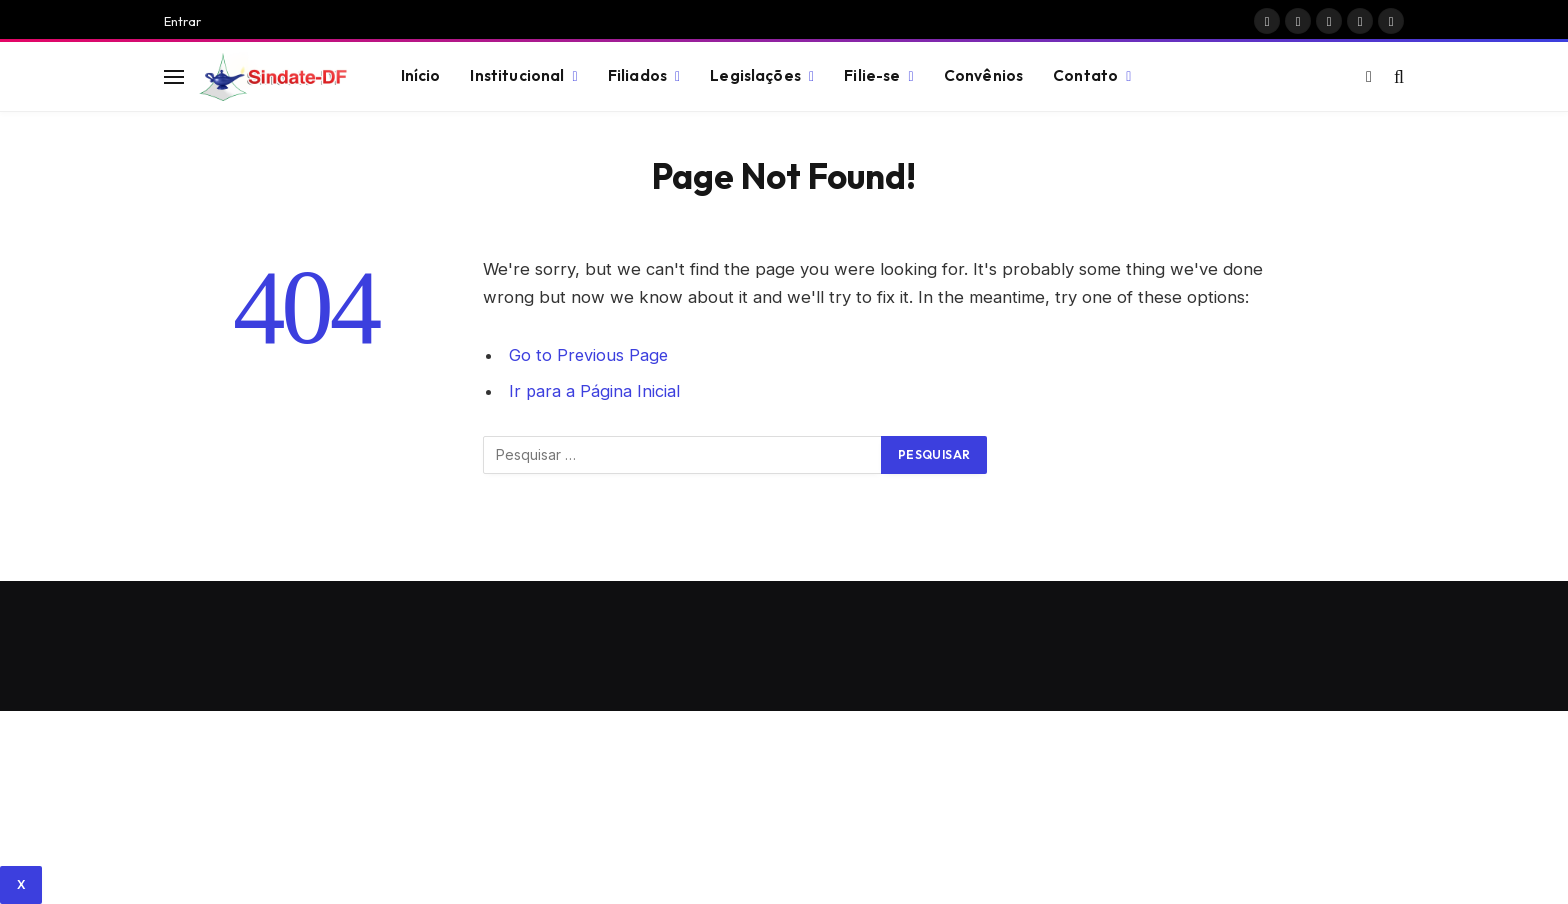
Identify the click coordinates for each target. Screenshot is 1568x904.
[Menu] (174, 76)
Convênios (983, 75)
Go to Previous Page (589, 355)
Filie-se (872, 75)
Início (421, 75)
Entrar (182, 21)
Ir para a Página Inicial (595, 391)
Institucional (517, 75)
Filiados (637, 75)
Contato (1085, 75)
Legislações (755, 75)
